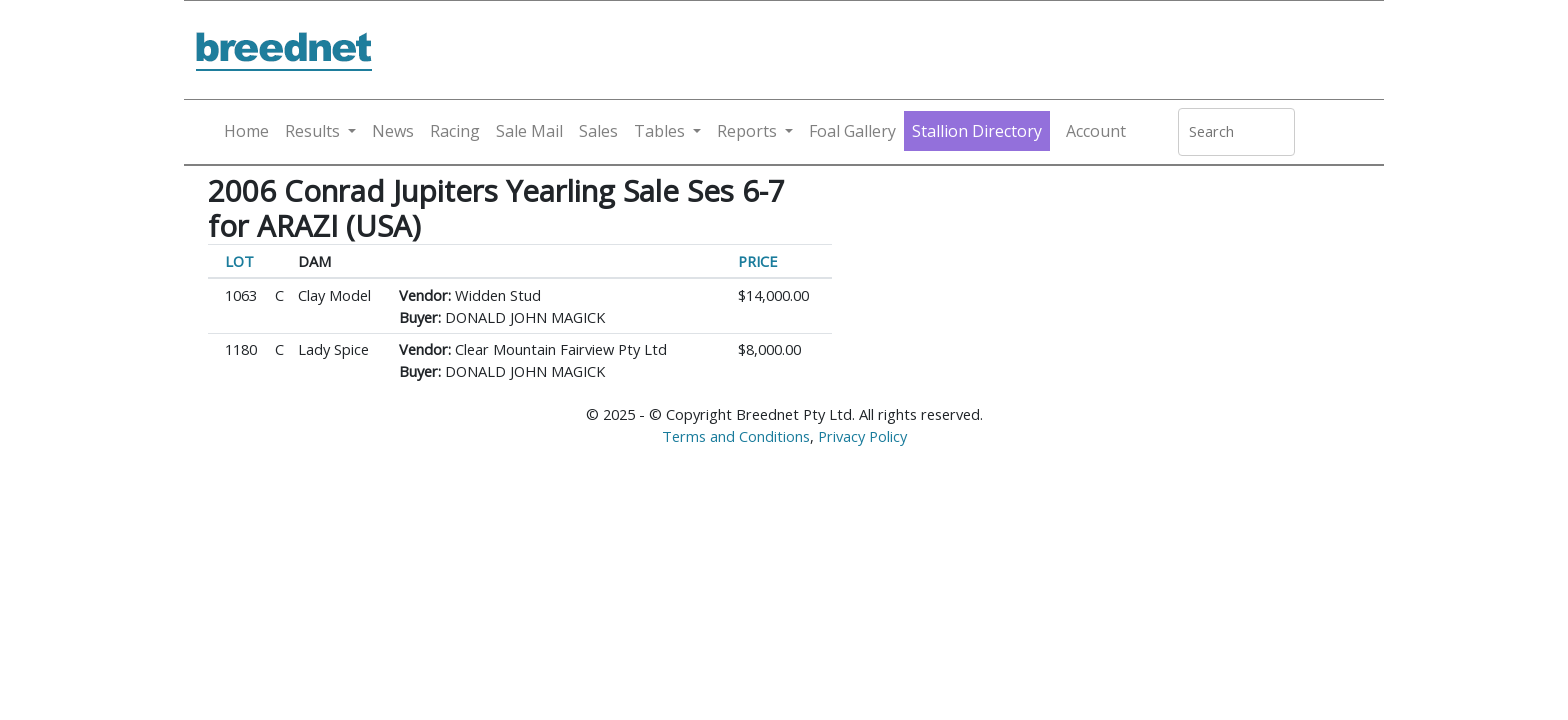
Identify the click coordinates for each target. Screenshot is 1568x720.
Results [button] (312, 131)
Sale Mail (529, 131)
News (393, 131)
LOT (239, 261)
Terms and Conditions (736, 436)
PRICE (758, 261)
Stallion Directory (977, 131)
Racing (455, 131)
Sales (598, 131)
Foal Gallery (852, 131)
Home (246, 131)
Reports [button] (747, 131)
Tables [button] (659, 131)
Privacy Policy (862, 436)
